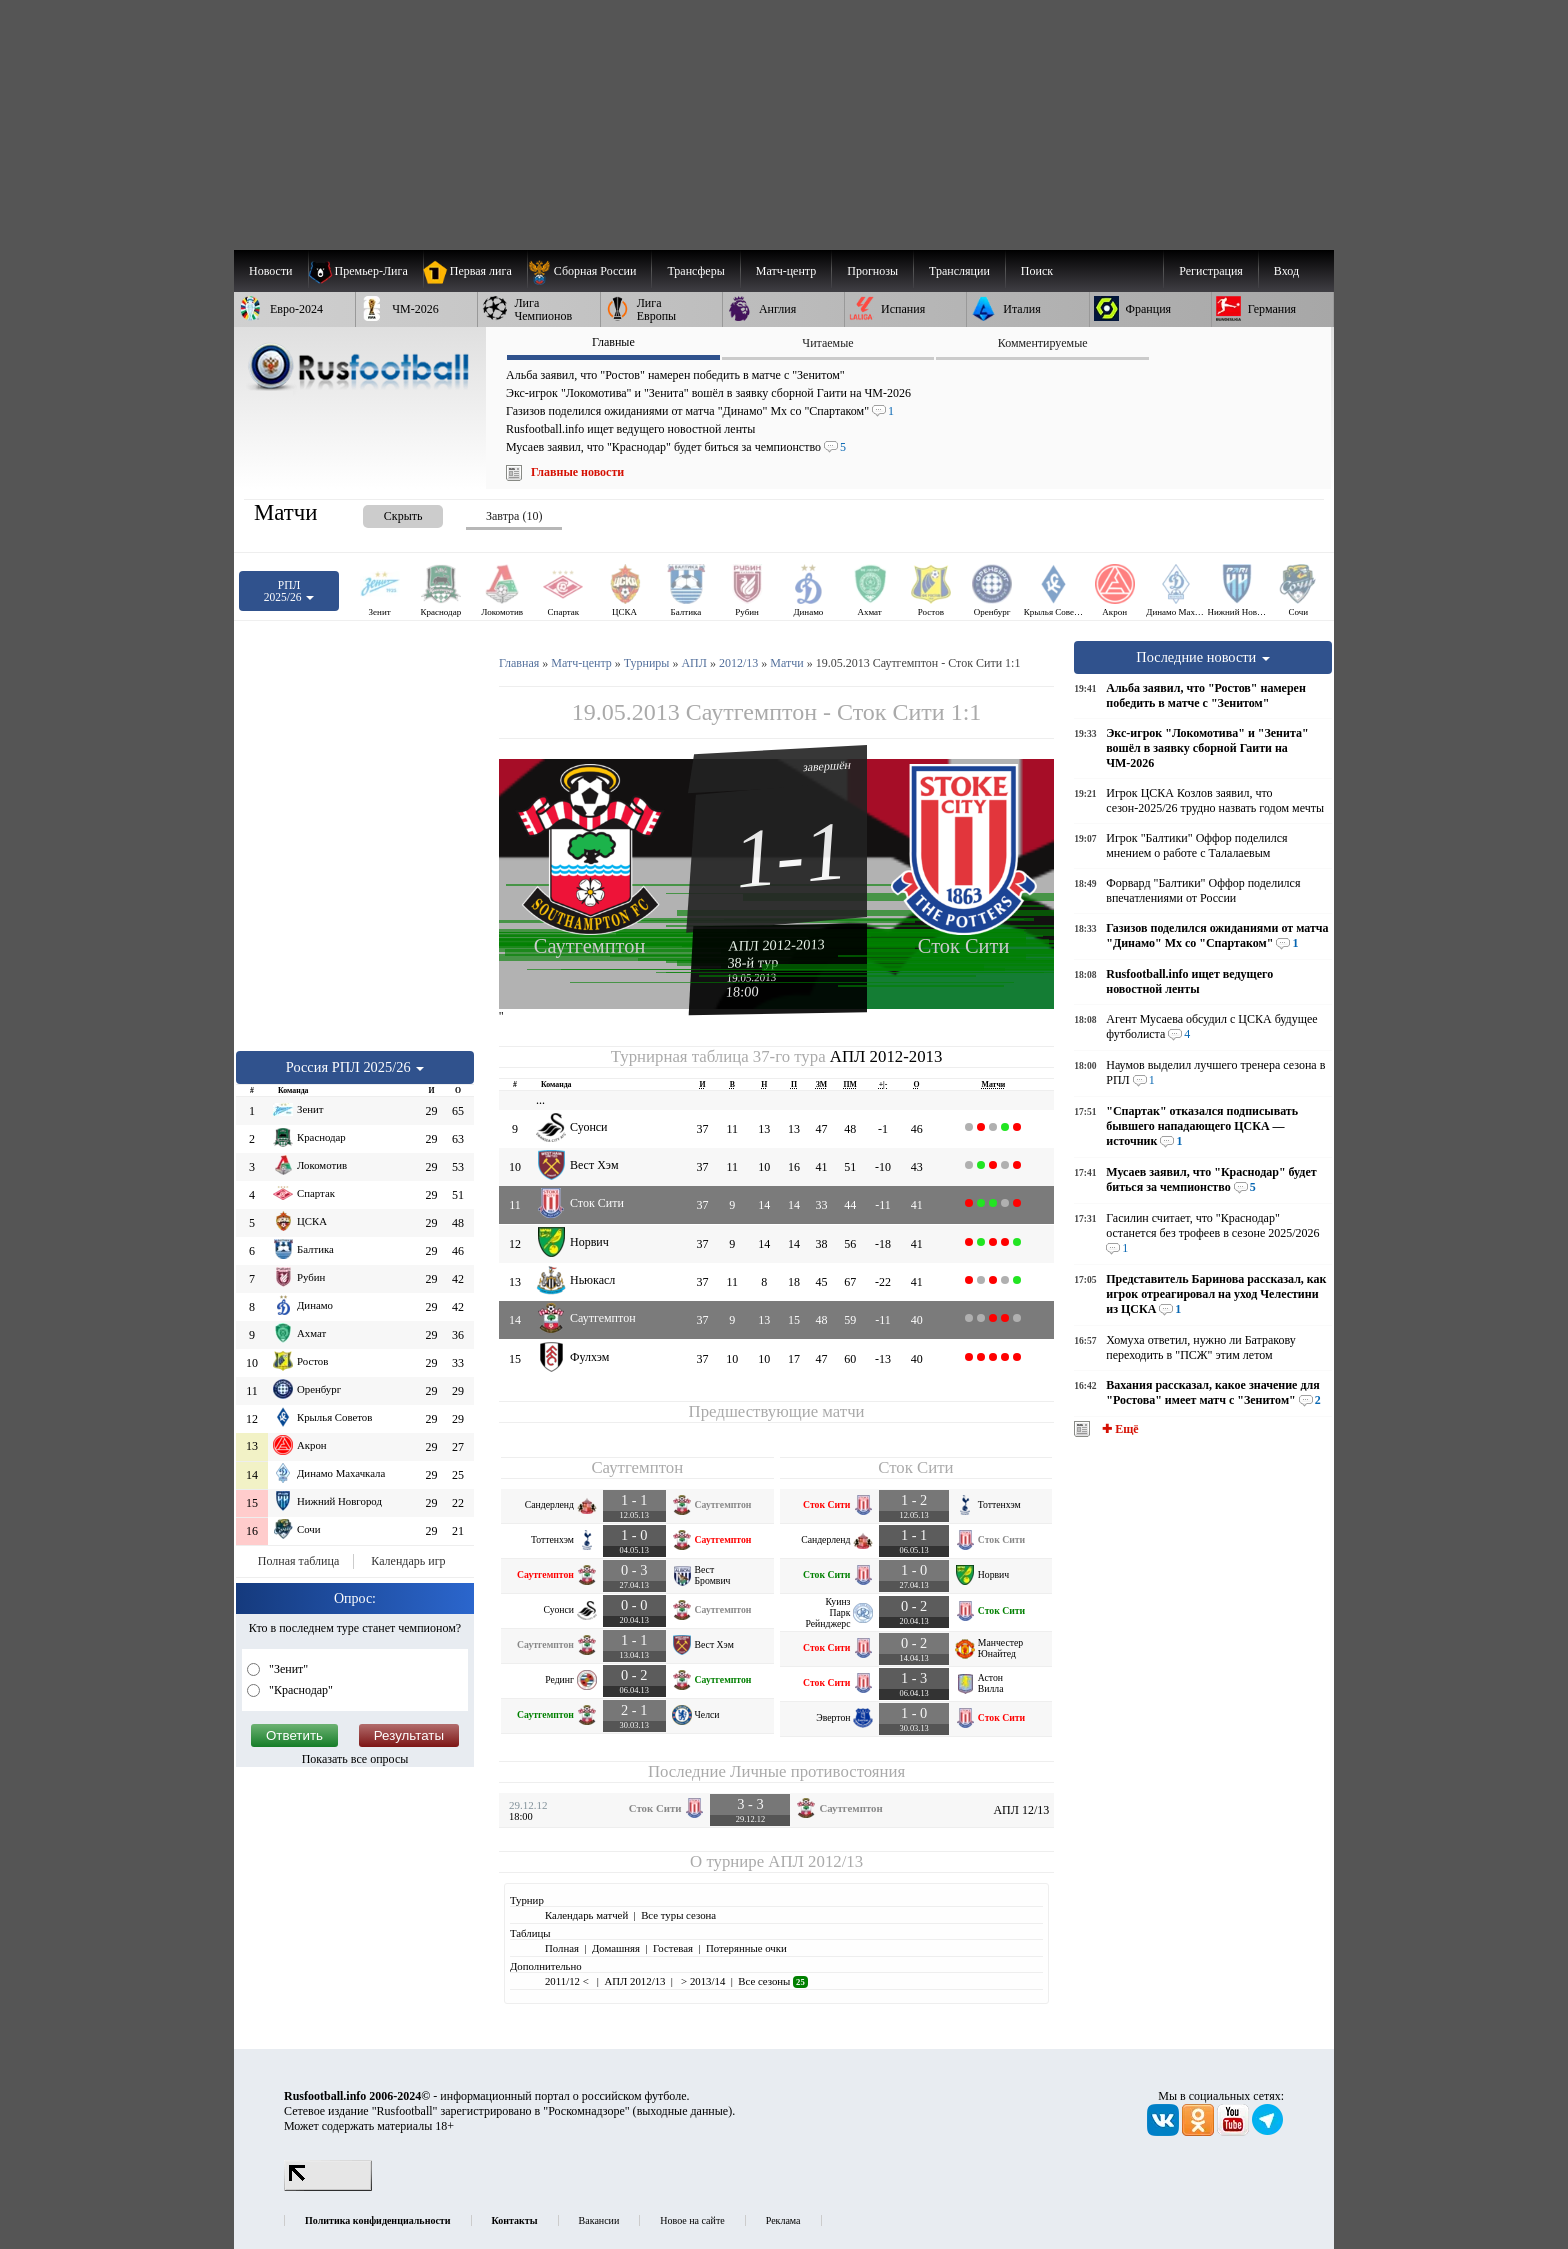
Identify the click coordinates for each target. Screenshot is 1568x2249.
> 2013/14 (701, 1981)
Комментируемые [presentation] (1043, 343)
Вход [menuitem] (1286, 271)
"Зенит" (287, 1669)
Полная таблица (298, 1561)
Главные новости (577, 472)
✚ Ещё (1118, 1429)
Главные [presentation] (613, 342)
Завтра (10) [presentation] (514, 516)
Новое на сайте (692, 2220)
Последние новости (1203, 657)
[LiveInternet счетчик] (328, 2187)
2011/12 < (568, 1981)
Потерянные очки (746, 1948)
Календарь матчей (586, 1915)
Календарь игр (408, 1561)
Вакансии (599, 2220)
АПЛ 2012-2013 (776, 945)
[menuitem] (589, 271)
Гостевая (673, 1948)
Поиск (1037, 271)
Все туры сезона (678, 1915)
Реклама (783, 2220)
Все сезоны (772, 1981)
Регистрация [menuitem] (1211, 271)
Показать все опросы (355, 1759)
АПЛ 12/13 (1021, 1810)
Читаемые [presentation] (827, 343)
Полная (562, 1948)
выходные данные (683, 2111)
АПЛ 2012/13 (815, 1861)
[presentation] (383, 512)
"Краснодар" (299, 1690)
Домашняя (616, 1948)
